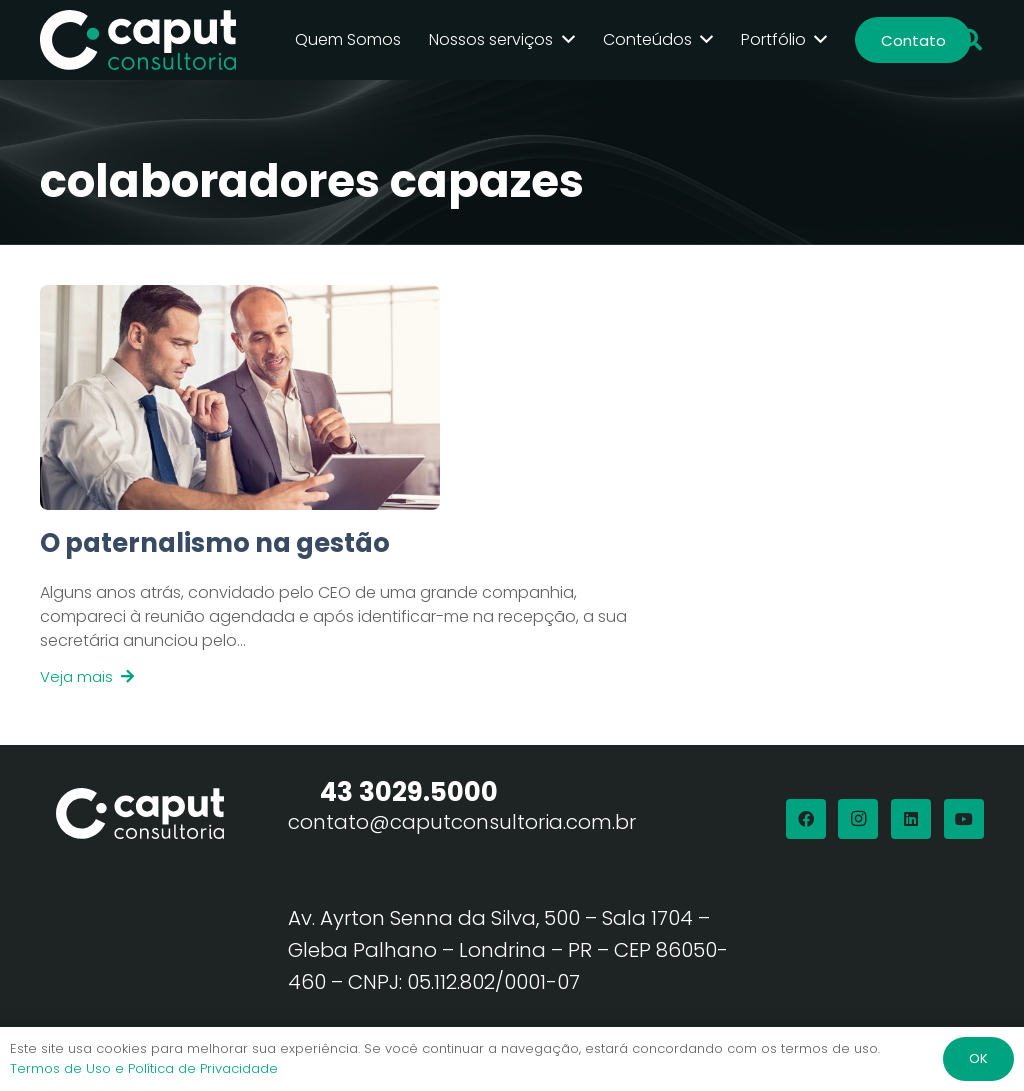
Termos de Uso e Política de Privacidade (144, 1068)
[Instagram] (858, 819)
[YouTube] (964, 819)
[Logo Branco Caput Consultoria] (138, 40)
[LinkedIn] (911, 819)
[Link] (340, 607)
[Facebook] (806, 819)
